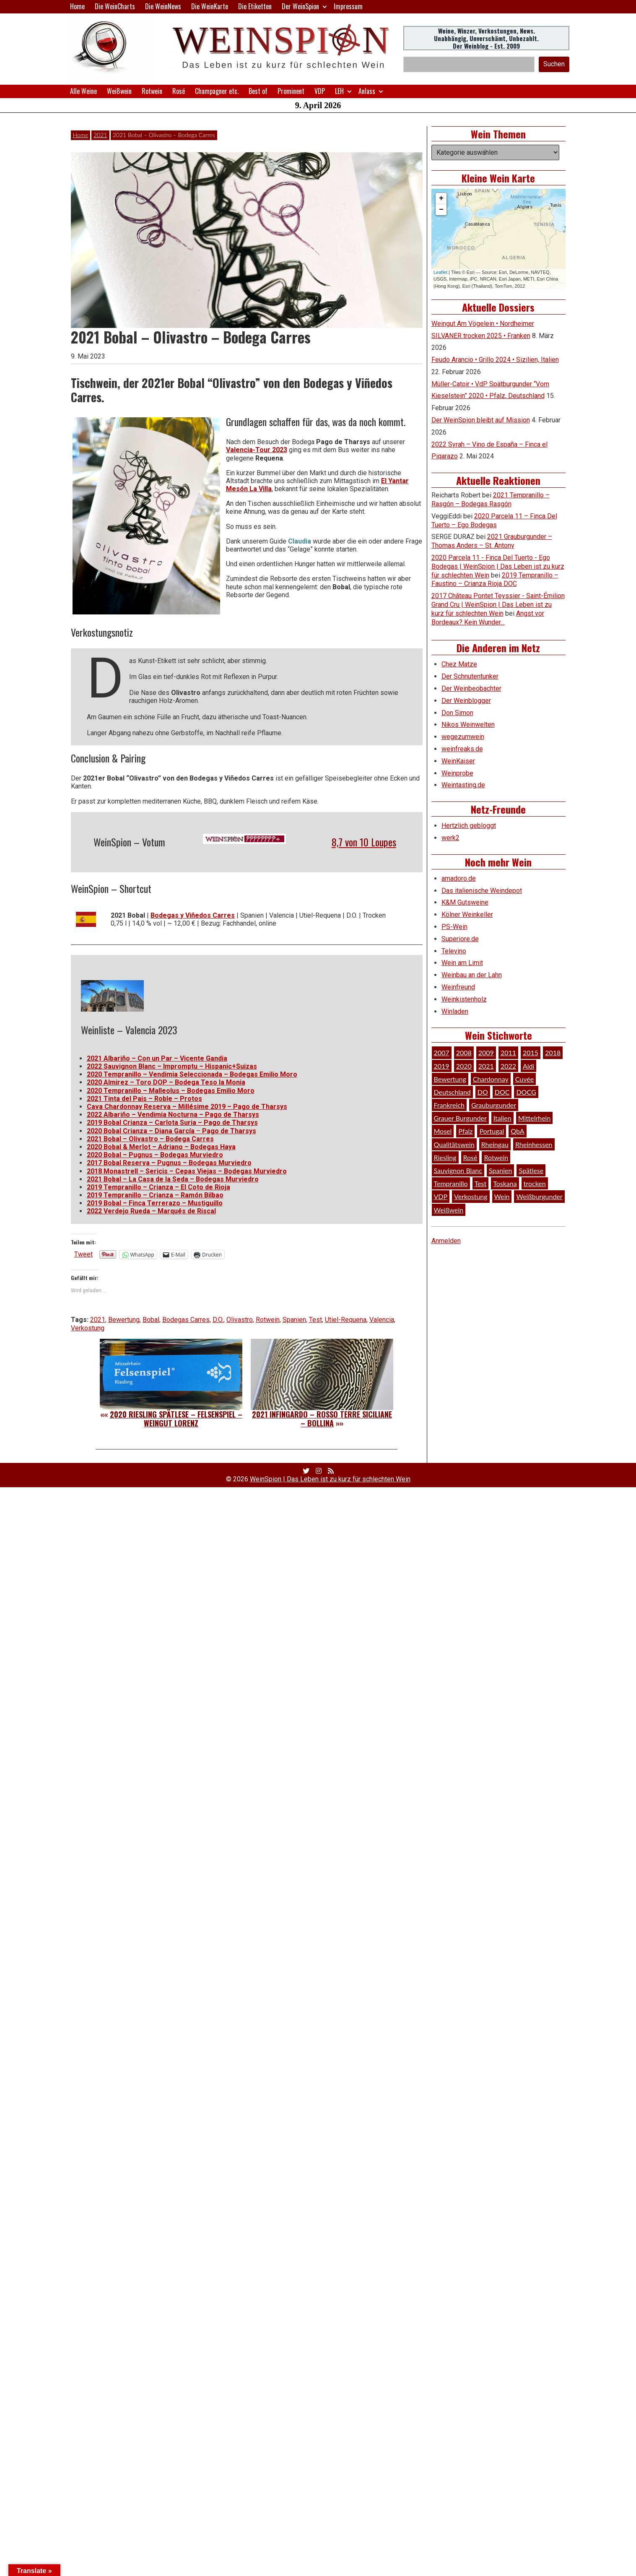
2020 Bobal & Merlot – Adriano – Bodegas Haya (161, 1147)
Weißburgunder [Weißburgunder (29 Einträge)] (539, 1196)
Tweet (83, 1254)
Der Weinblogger (466, 701)
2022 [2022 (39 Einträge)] (508, 1066)
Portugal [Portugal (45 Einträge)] (491, 1131)
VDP (319, 91)
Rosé (178, 91)
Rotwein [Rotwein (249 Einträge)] (496, 1157)
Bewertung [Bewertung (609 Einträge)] (450, 1079)
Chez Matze (459, 664)
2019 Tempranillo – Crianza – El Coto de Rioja (158, 1187)
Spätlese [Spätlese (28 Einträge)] (531, 1170)
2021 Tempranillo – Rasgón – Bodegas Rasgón (490, 499)
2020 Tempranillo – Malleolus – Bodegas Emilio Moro (170, 1091)
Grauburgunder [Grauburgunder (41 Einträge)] (493, 1105)
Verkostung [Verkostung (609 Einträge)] (470, 1196)
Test (315, 1320)
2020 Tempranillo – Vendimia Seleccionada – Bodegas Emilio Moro (192, 1074)
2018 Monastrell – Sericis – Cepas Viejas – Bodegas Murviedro (187, 1171)
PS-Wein (454, 927)
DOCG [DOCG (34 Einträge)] (526, 1092)
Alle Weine (83, 91)
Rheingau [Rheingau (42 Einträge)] (495, 1144)
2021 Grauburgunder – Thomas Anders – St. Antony (491, 541)
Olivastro (239, 1320)
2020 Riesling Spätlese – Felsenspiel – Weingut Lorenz (176, 1419)
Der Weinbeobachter (471, 688)
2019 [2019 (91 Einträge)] (441, 1066)
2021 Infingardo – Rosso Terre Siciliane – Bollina (322, 1419)
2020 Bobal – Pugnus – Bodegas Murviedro (155, 1155)
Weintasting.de (463, 785)
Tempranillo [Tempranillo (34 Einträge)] (451, 1183)
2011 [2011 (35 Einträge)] (508, 1052)
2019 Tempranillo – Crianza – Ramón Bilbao (155, 1195)
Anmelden (446, 1241)
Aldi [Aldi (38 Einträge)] (528, 1066)
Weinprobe (457, 773)
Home (77, 6)
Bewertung (124, 1320)
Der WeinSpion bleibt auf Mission (480, 420)
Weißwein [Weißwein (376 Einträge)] (449, 1210)
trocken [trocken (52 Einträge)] (535, 1183)
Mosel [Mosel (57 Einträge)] (443, 1131)
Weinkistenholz (464, 999)
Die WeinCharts (115, 6)
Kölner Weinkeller (467, 915)
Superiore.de (460, 939)
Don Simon (457, 713)
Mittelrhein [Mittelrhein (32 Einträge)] (534, 1118)
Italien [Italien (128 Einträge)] (502, 1118)
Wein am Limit (462, 963)
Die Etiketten (255, 6)
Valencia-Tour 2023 (256, 450)
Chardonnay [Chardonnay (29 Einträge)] (491, 1079)
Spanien (294, 1320)
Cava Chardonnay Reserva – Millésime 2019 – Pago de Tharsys (187, 1107)
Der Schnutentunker (469, 676)
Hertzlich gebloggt (468, 826)
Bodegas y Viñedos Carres (193, 915)
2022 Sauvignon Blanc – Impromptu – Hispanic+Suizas (172, 1066)
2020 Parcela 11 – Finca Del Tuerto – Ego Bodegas (494, 520)
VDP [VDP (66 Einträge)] (441, 1196)
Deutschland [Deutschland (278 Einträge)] (452, 1092)
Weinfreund (458, 987)
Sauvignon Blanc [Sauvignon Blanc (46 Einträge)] (458, 1170)
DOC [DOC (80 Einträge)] (502, 1092)
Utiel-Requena (345, 1320)
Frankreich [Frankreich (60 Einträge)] (449, 1105)
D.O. (218, 1320)
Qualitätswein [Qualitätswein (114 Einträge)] (454, 1144)
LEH (339, 91)
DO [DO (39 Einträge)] (483, 1092)
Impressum (348, 6)
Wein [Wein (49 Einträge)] (502, 1196)
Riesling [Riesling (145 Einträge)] (445, 1157)
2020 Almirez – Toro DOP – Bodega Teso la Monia (166, 1082)
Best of (258, 91)
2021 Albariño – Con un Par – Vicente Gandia (157, 1058)
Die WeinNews (163, 6)
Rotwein (152, 91)
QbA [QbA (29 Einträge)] (517, 1131)
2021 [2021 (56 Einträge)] (486, 1066)
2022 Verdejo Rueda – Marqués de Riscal (151, 1211)
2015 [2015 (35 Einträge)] (530, 1052)
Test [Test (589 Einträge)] (481, 1183)
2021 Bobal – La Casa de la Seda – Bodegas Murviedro (173, 1179)
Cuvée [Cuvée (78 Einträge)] (524, 1079)
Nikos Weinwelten (468, 725)
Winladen (454, 1011)
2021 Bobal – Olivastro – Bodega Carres (150, 1139)
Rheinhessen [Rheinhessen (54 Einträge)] (534, 1144)
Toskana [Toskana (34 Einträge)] (505, 1183)
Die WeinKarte (209, 6)
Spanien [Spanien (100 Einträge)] (500, 1170)
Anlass (366, 91)
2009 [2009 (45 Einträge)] (486, 1052)
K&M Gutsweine (464, 902)
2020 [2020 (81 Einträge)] (464, 1066)
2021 (100, 134)
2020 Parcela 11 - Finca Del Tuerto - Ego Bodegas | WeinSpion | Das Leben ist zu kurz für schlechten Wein (497, 566)
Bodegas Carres (186, 1320)
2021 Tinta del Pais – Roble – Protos (144, 1099)
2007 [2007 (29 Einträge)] (441, 1052)
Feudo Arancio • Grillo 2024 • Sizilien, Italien (495, 360)
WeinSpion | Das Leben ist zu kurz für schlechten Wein (330, 1479)
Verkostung (87, 1328)
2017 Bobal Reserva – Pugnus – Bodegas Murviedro (169, 1163)
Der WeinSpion (300, 6)
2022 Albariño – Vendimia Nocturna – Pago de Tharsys (173, 1115)
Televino (453, 951)
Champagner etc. (217, 91)
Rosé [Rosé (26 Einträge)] (470, 1157)
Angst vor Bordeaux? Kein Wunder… (487, 617)
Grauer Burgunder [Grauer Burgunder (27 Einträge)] (460, 1118)
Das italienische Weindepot (481, 891)
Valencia (381, 1320)
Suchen (554, 64)
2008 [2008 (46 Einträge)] (464, 1052)
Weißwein (119, 91)
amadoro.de (458, 878)
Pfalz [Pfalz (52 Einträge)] (465, 1131)
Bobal (151, 1320)
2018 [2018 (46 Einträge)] (553, 1052)
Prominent (291, 91)
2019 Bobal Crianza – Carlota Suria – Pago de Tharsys (172, 1123)
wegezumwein (462, 737)
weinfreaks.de (462, 749)
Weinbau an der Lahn (471, 975)
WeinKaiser (458, 761)
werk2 (450, 838)
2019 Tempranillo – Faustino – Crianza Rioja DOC (494, 579)
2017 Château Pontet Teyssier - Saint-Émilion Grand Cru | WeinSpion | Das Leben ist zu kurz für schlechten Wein (498, 604)
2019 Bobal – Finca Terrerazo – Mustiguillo (155, 1203)
